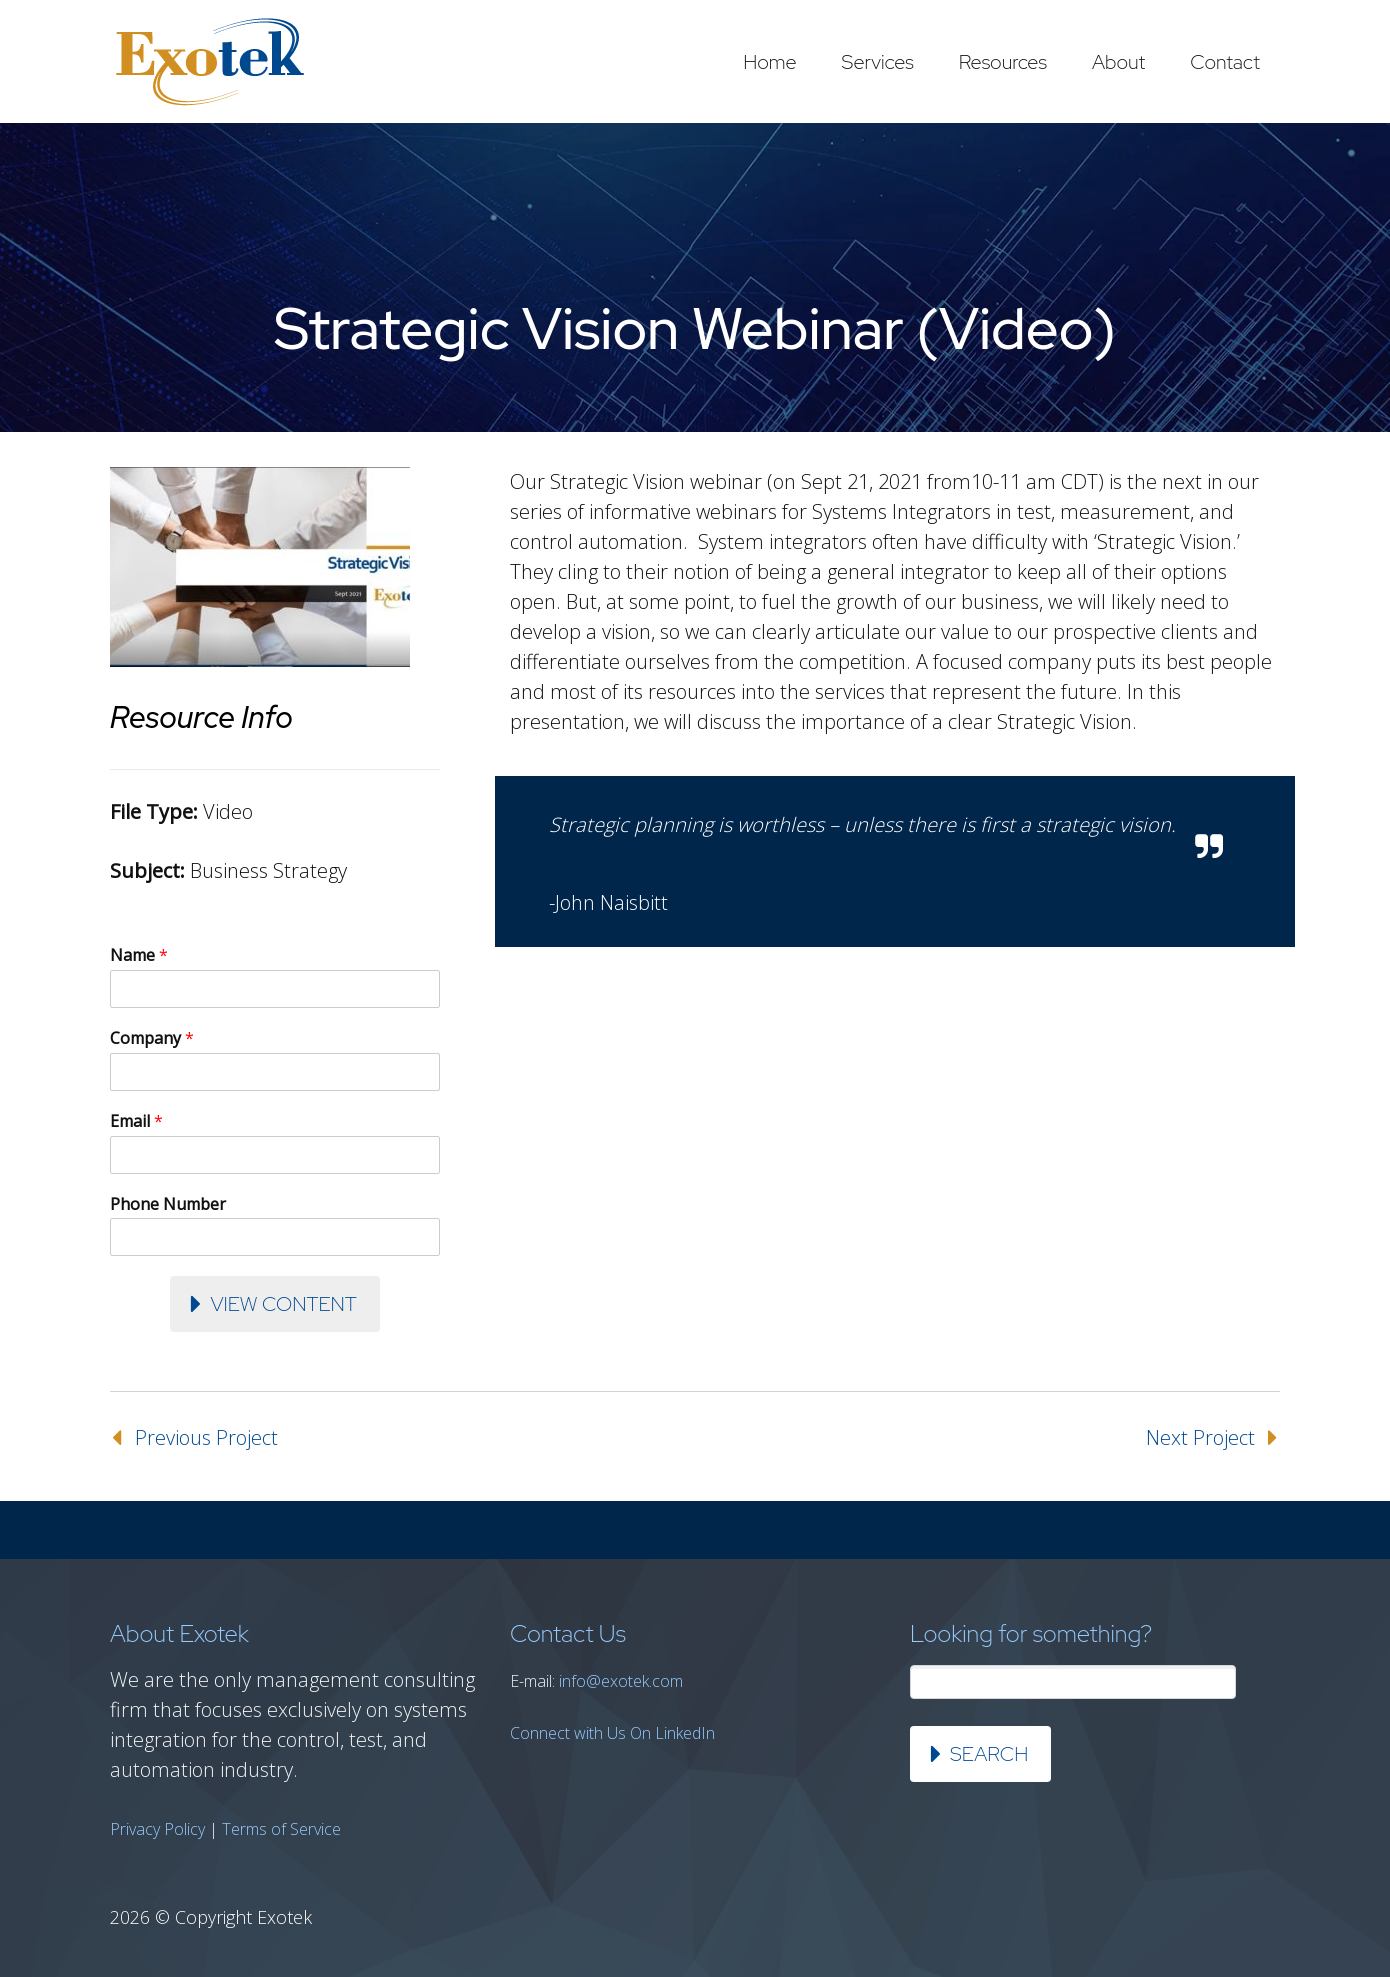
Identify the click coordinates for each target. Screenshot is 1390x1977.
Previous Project (206, 1437)
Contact (1225, 62)
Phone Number (168, 1204)
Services (878, 62)
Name (139, 955)
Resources (1003, 62)
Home (769, 62)
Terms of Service (281, 1829)
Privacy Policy (157, 1829)
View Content (283, 1304)
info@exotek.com (621, 1681)
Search (989, 1754)
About (1118, 62)
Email (136, 1121)
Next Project (1200, 1437)
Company (152, 1038)
